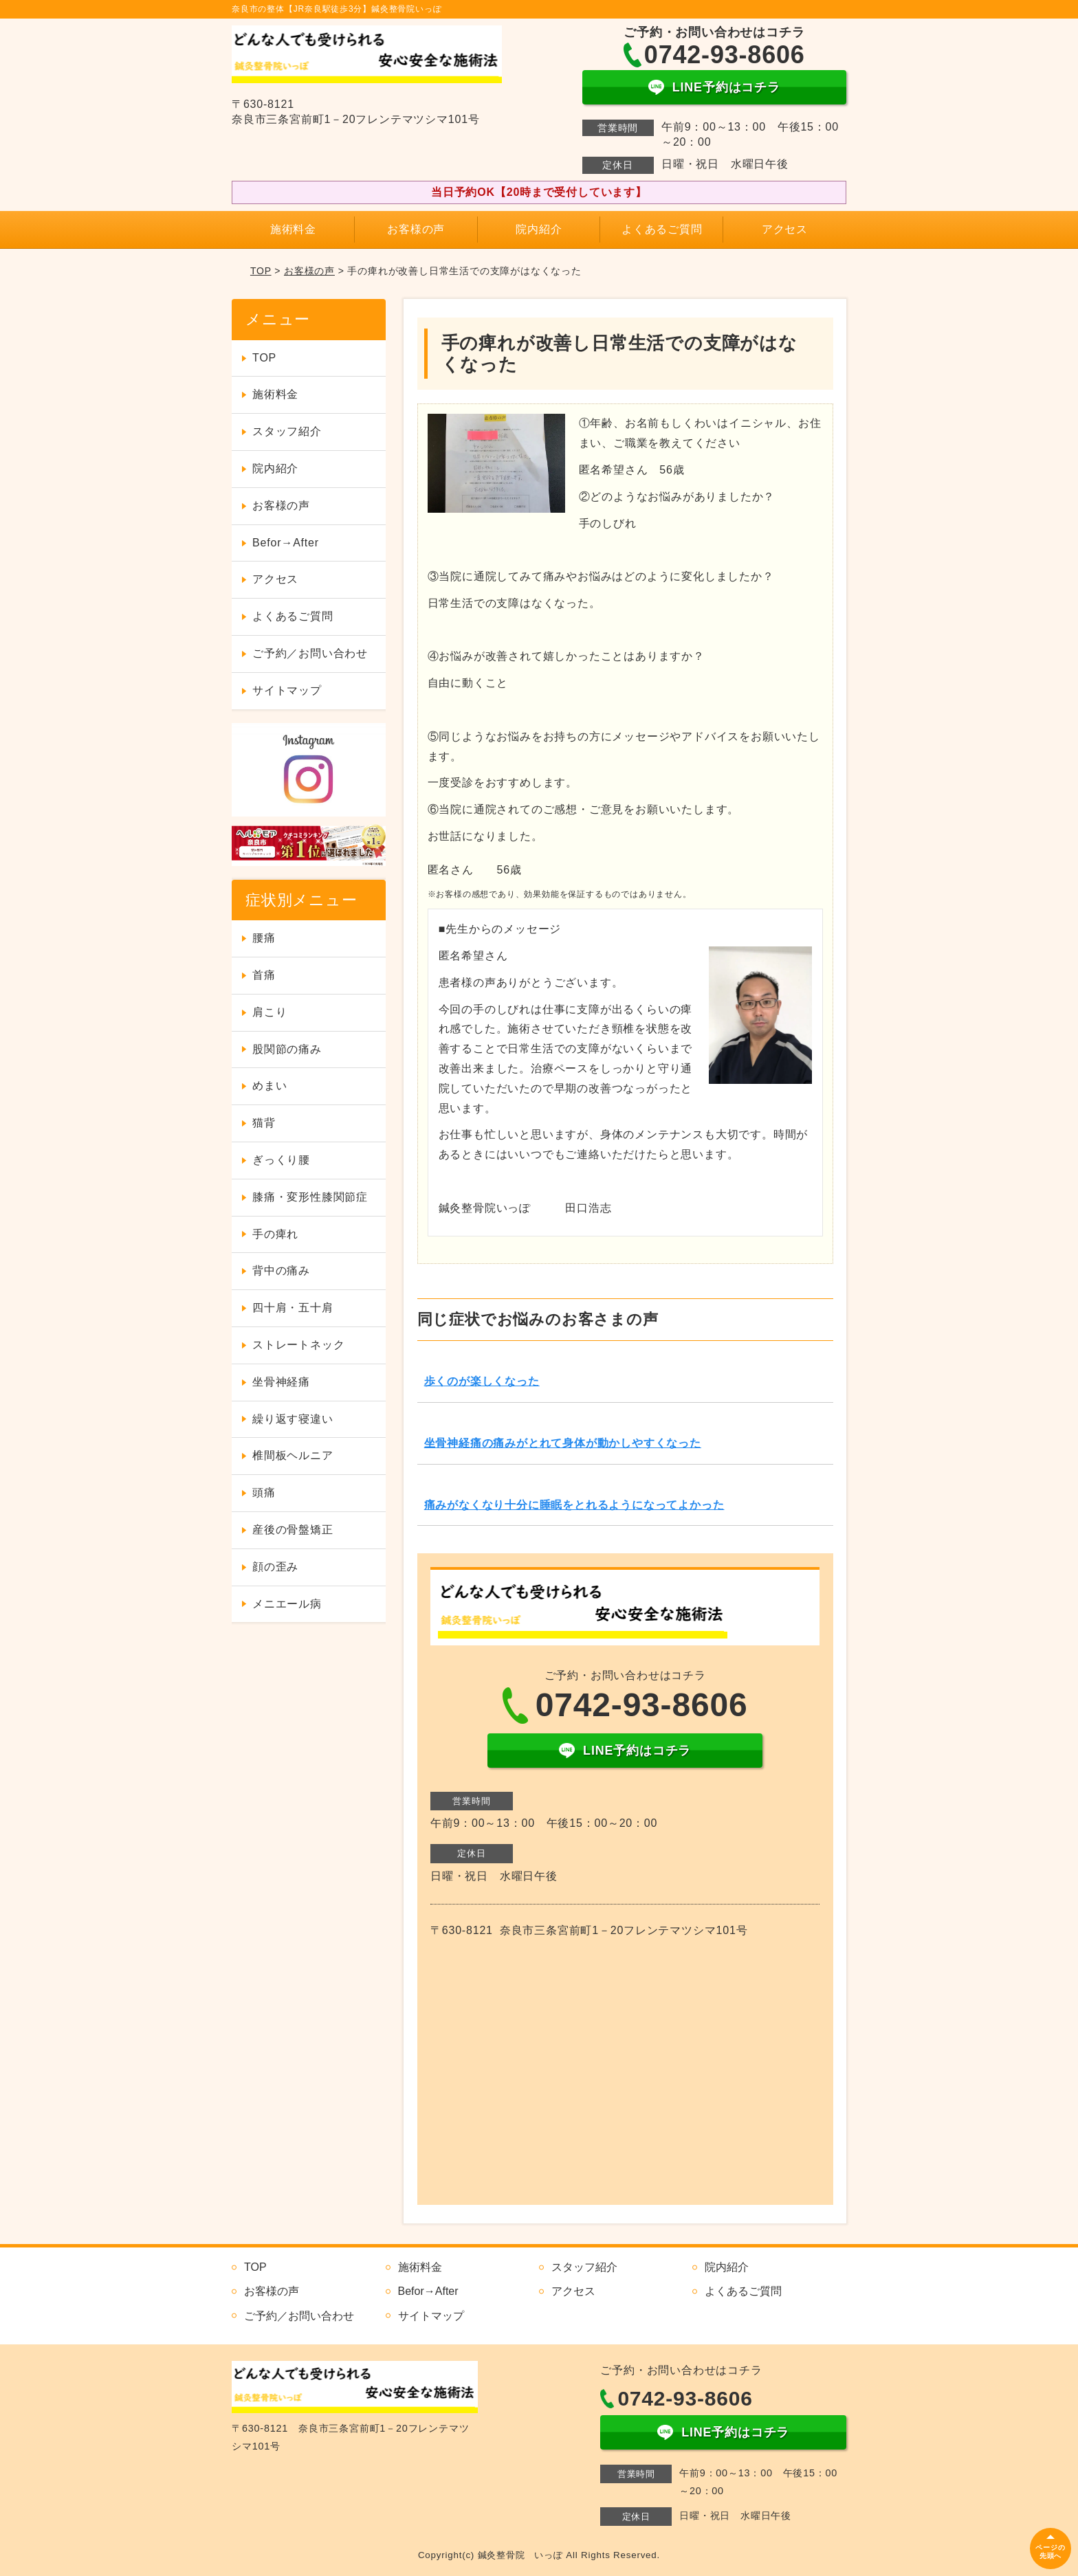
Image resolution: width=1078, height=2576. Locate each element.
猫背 (264, 1123)
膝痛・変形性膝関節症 (310, 1197)
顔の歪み (275, 1567)
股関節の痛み (287, 1049)
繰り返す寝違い (292, 1419)
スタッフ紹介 (287, 431)
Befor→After (285, 542)
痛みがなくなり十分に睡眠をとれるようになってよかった (574, 1505)
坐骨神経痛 (281, 1382)
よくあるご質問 (662, 229)
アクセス (785, 229)
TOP (261, 270)
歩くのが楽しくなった (482, 1381)
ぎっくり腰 (281, 1160)
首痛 (264, 975)
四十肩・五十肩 (292, 1307)
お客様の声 (416, 229)
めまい (269, 1085)
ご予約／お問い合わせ (310, 653)
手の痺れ (275, 1234)
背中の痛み (281, 1270)
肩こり (269, 1012)
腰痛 (264, 938)
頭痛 (264, 1492)
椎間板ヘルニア (292, 1455)
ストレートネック (298, 1345)
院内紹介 (539, 229)
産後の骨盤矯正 (292, 1529)
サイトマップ (287, 690)
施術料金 (293, 229)
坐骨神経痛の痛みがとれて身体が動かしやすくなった (562, 1443)
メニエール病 (287, 1604)
